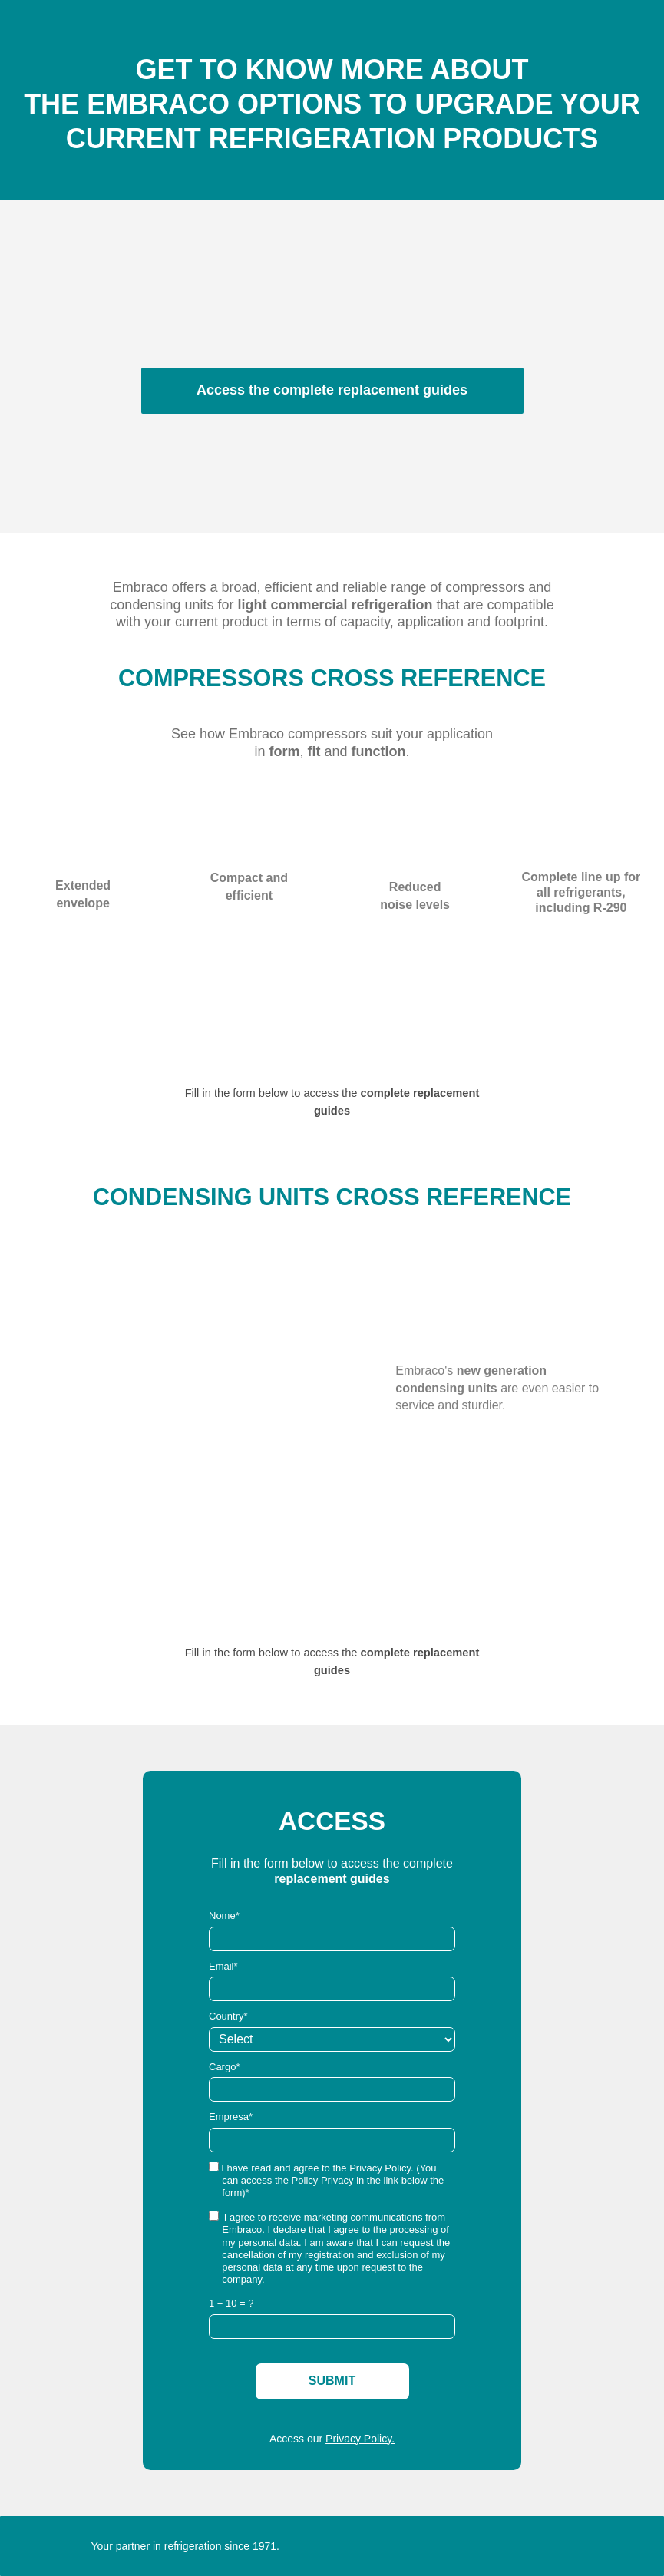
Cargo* (224, 2066)
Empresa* (231, 2116)
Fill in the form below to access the (273, 1093)
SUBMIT (332, 2380)
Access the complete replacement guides (332, 390)
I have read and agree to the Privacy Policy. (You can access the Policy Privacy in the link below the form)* (326, 2180)
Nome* (224, 1915)
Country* (228, 2016)
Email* (223, 1966)
